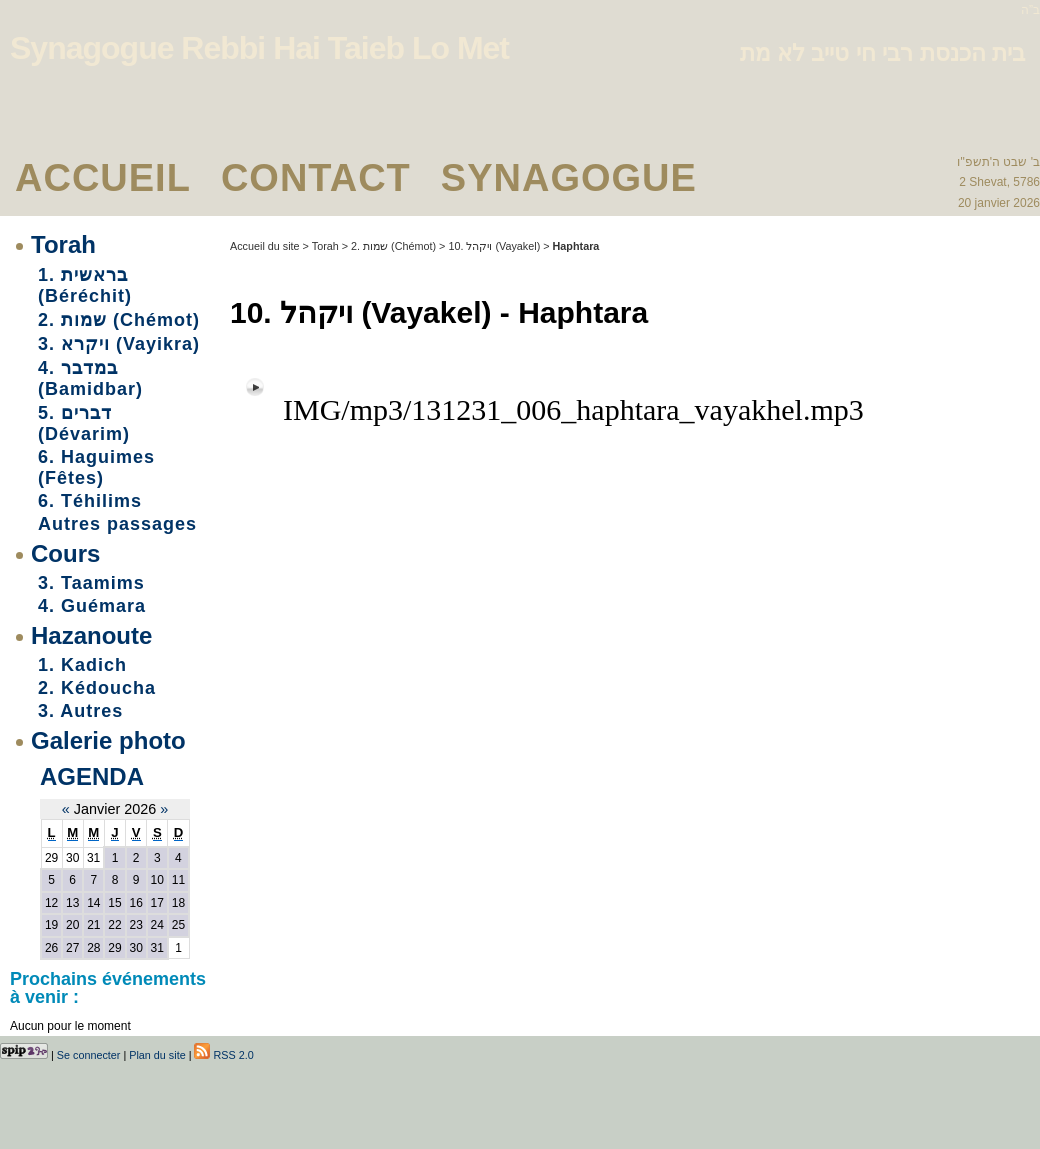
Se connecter (89, 1055)
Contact (316, 178)
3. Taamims (91, 583)
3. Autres (80, 711)
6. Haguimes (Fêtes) (96, 467)
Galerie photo (108, 740)
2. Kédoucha (97, 688)
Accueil (103, 178)
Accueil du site (265, 246)
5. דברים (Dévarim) (84, 423)
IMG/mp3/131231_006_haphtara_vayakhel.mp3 (573, 409)
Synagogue (569, 178)
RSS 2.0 (223, 1055)
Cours (65, 553)
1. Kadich (82, 665)
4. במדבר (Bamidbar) (90, 378)
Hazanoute (91, 635)
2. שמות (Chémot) (119, 320)
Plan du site (157, 1055)
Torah (63, 244)
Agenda (92, 776)
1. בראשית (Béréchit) (85, 285)
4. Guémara (92, 606)
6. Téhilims (90, 501)
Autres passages (117, 524)
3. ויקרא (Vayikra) (119, 344)
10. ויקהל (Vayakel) (494, 246)
